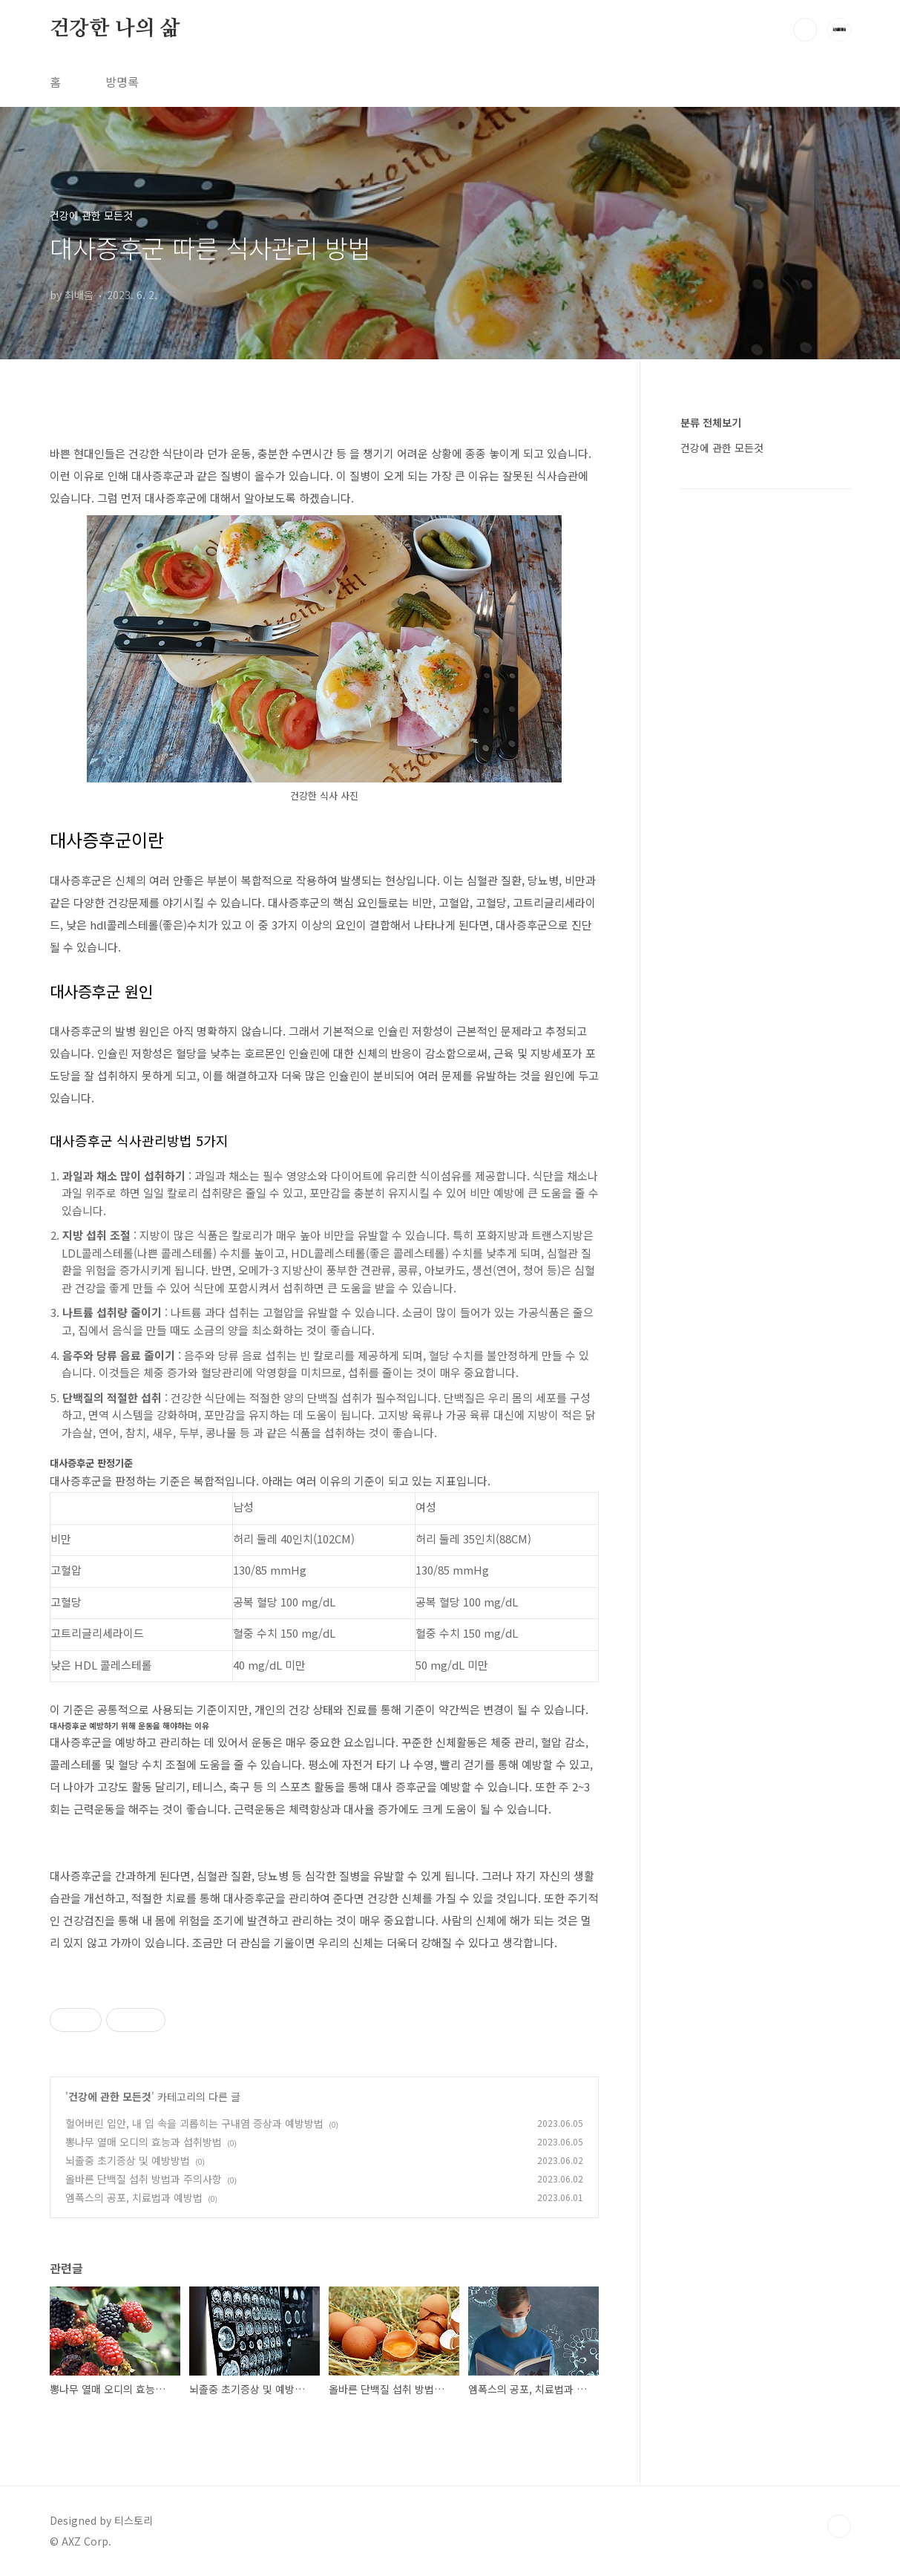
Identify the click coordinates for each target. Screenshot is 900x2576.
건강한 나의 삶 (115, 29)
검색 (805, 30)
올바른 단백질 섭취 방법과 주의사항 (143, 2178)
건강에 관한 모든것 (109, 2096)
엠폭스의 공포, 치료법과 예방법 (134, 2197)
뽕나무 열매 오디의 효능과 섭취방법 (143, 2141)
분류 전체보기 (710, 422)
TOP (839, 2526)
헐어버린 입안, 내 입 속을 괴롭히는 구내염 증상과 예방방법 (194, 2123)
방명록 (122, 82)
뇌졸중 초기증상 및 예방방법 (127, 2160)
